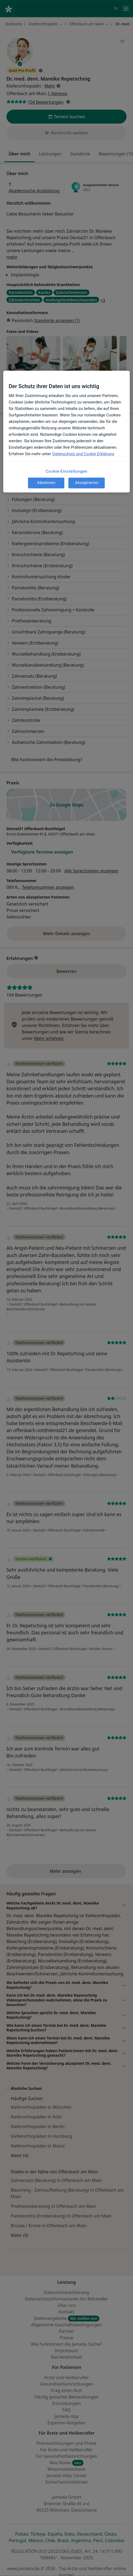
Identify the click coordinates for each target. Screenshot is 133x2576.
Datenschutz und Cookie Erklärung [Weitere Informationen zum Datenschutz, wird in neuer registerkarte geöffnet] (83, 453)
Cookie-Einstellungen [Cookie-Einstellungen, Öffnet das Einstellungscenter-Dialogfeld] (67, 471)
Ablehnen (46, 482)
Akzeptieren (86, 482)
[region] (66, 431)
